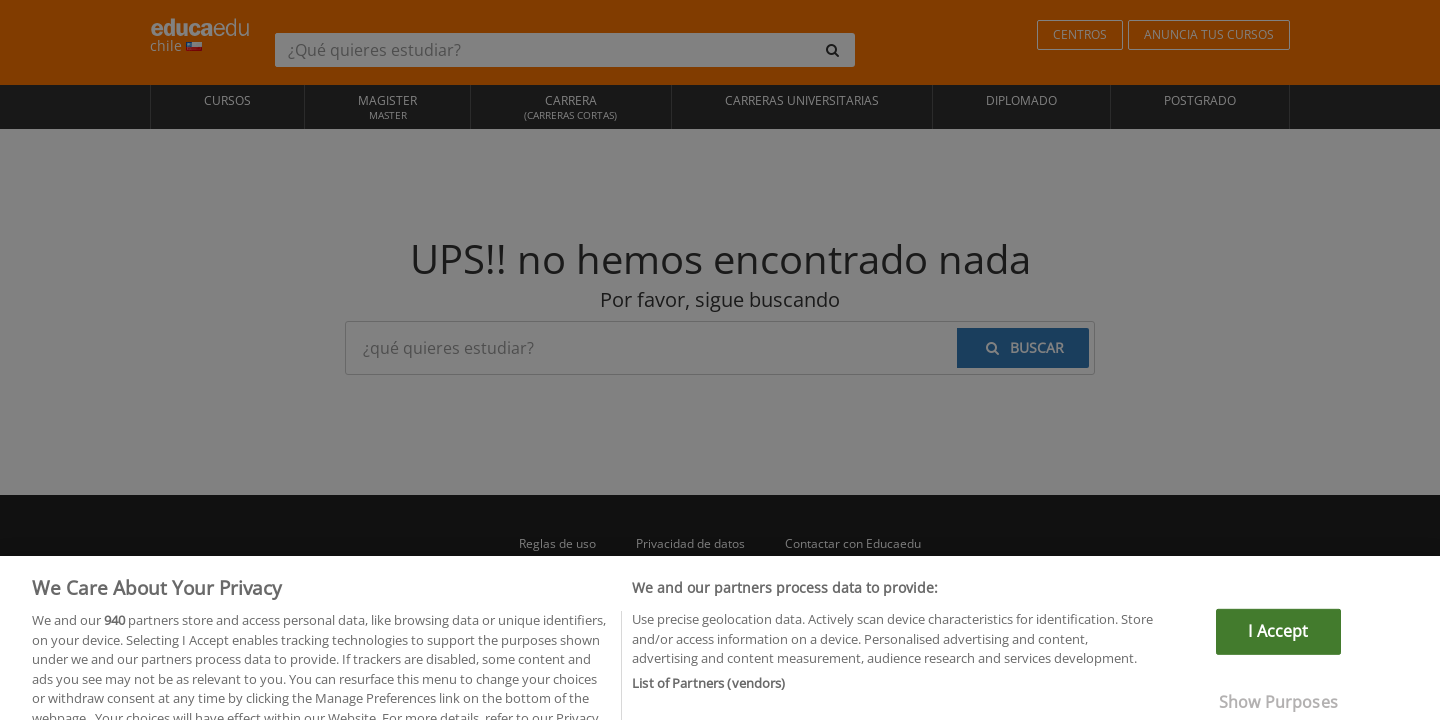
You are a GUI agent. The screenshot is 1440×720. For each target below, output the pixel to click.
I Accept (1278, 642)
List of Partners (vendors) (708, 693)
